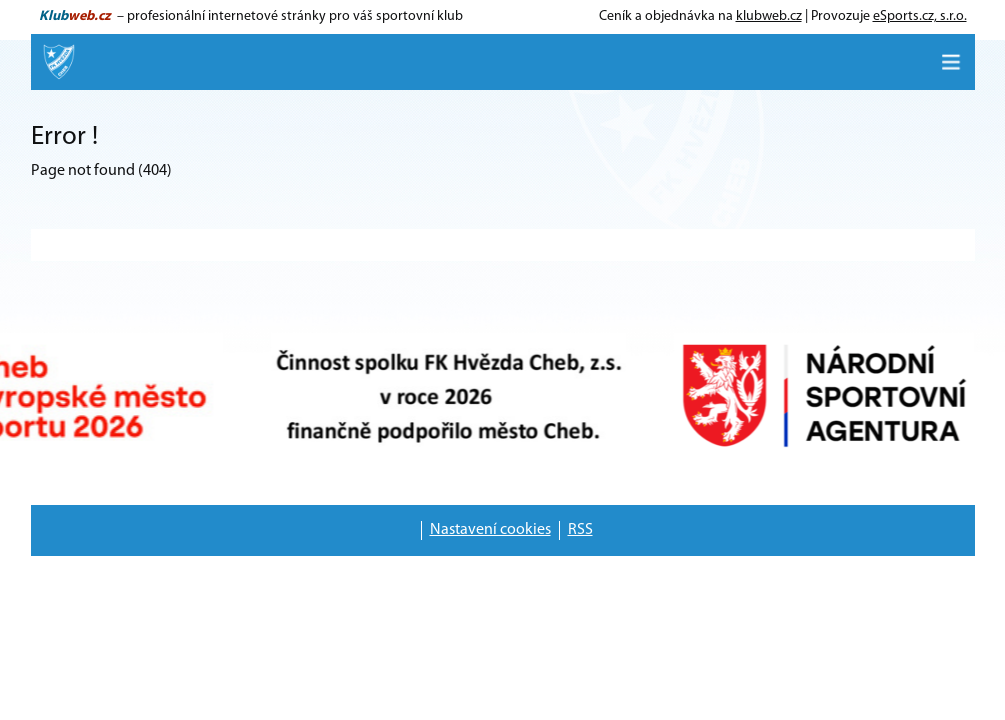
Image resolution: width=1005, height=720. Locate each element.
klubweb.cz (769, 16)
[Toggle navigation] (951, 62)
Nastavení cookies (490, 530)
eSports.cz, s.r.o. (920, 16)
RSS (580, 530)
